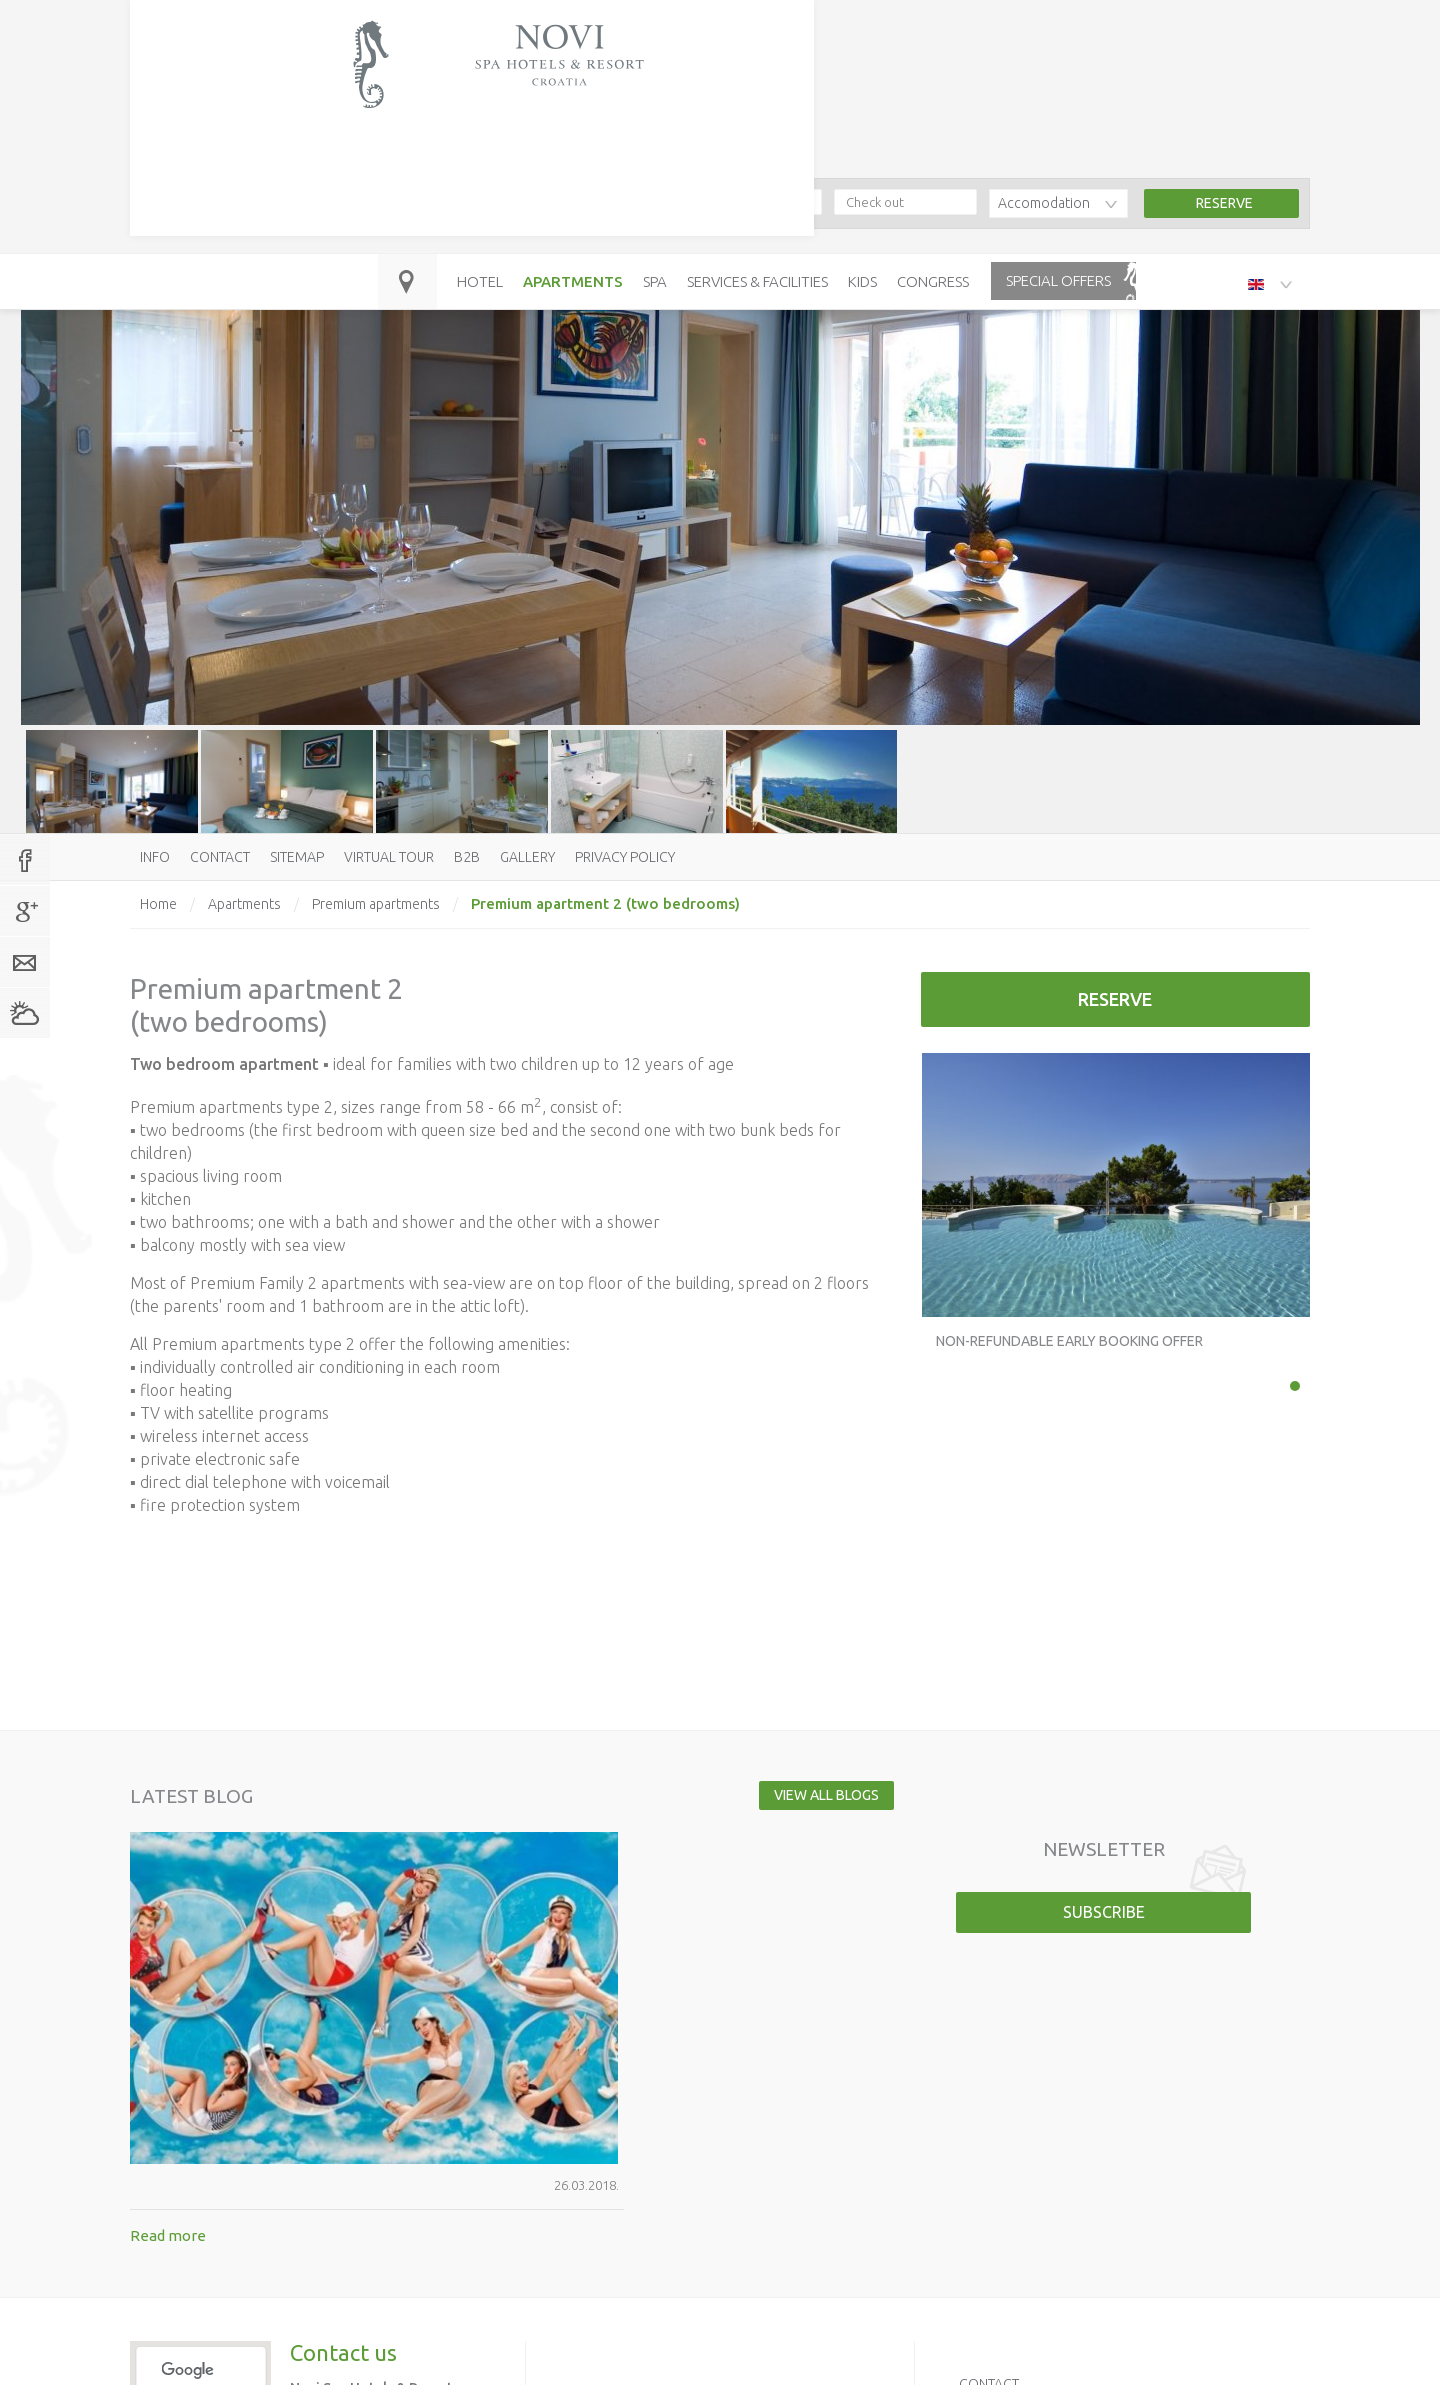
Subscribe (1104, 1912)
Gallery (527, 857)
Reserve (1115, 999)
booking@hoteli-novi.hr (467, 67)
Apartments (573, 123)
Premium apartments (376, 904)
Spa (655, 123)
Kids (862, 123)
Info (155, 857)
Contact (220, 857)
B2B (467, 857)
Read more (419, 1893)
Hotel (480, 123)
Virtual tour (389, 857)
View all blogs (807, 1795)
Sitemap (297, 857)
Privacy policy (625, 857)
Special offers (1058, 122)
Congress (933, 123)
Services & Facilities (757, 123)
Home (158, 904)
